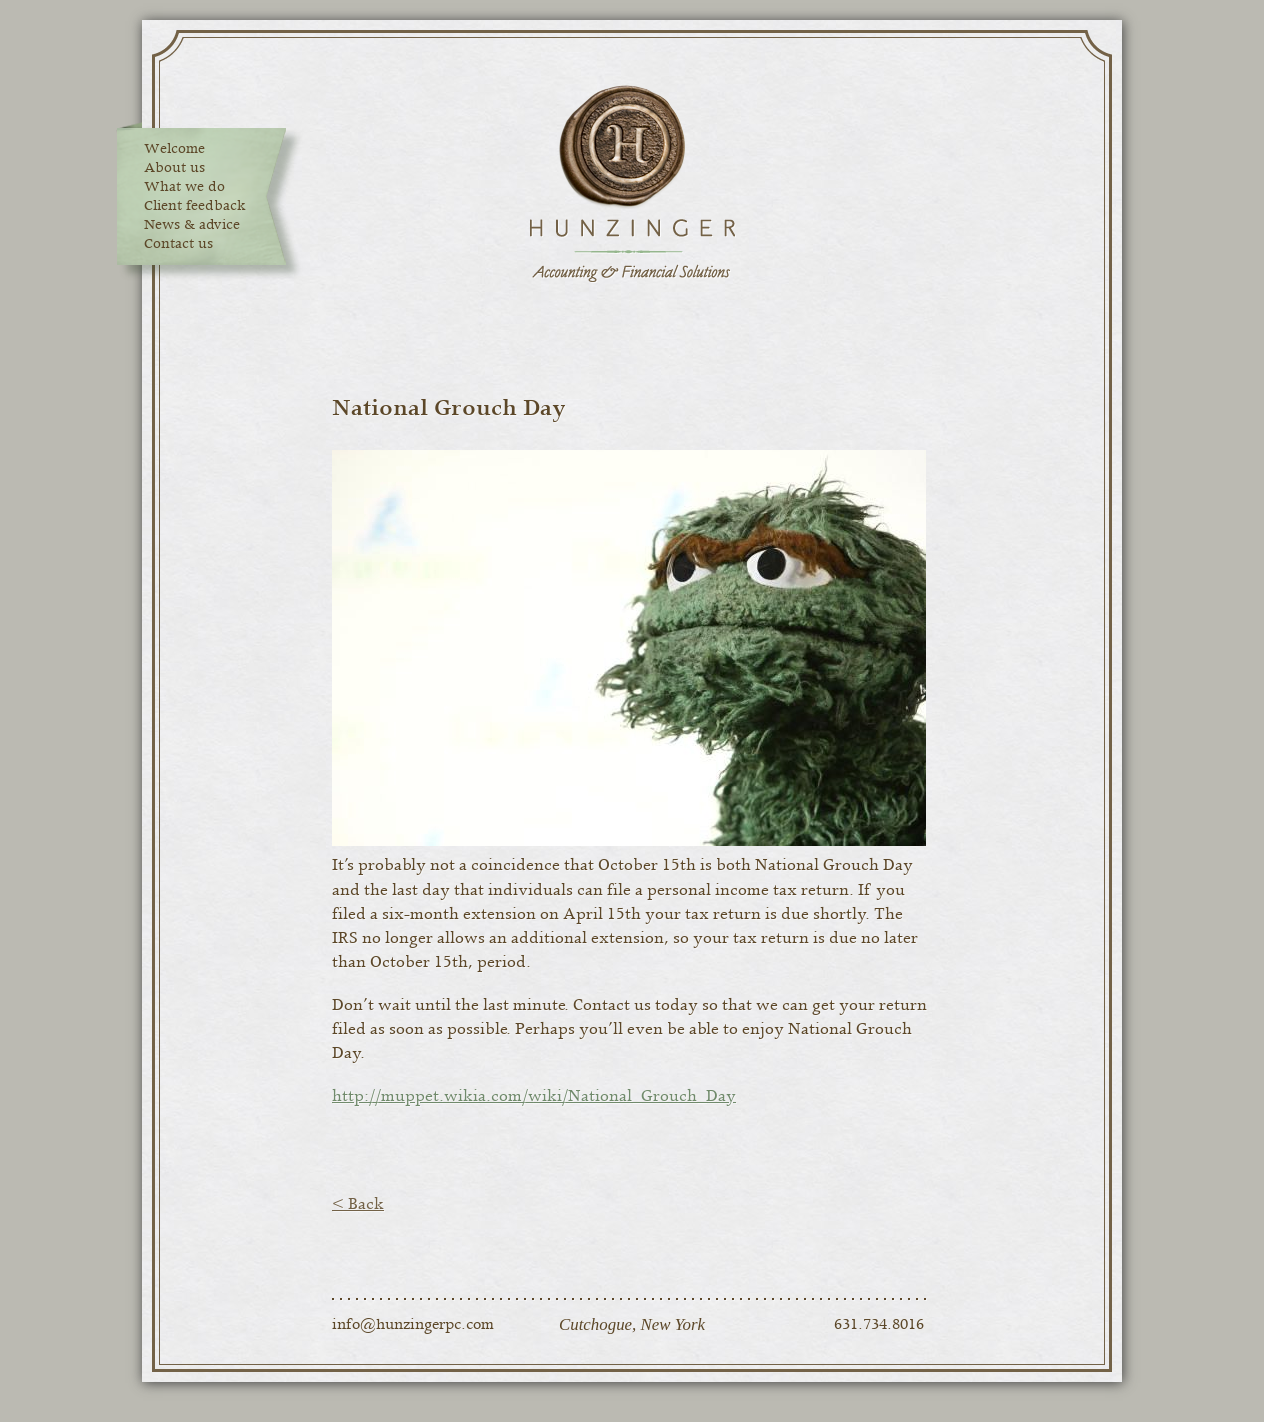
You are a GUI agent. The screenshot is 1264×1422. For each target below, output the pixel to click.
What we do (184, 187)
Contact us (178, 244)
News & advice (192, 225)
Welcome (174, 149)
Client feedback (195, 206)
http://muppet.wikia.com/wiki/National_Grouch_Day (534, 1096)
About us (174, 168)
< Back (358, 1204)
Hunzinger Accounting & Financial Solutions (632, 184)
